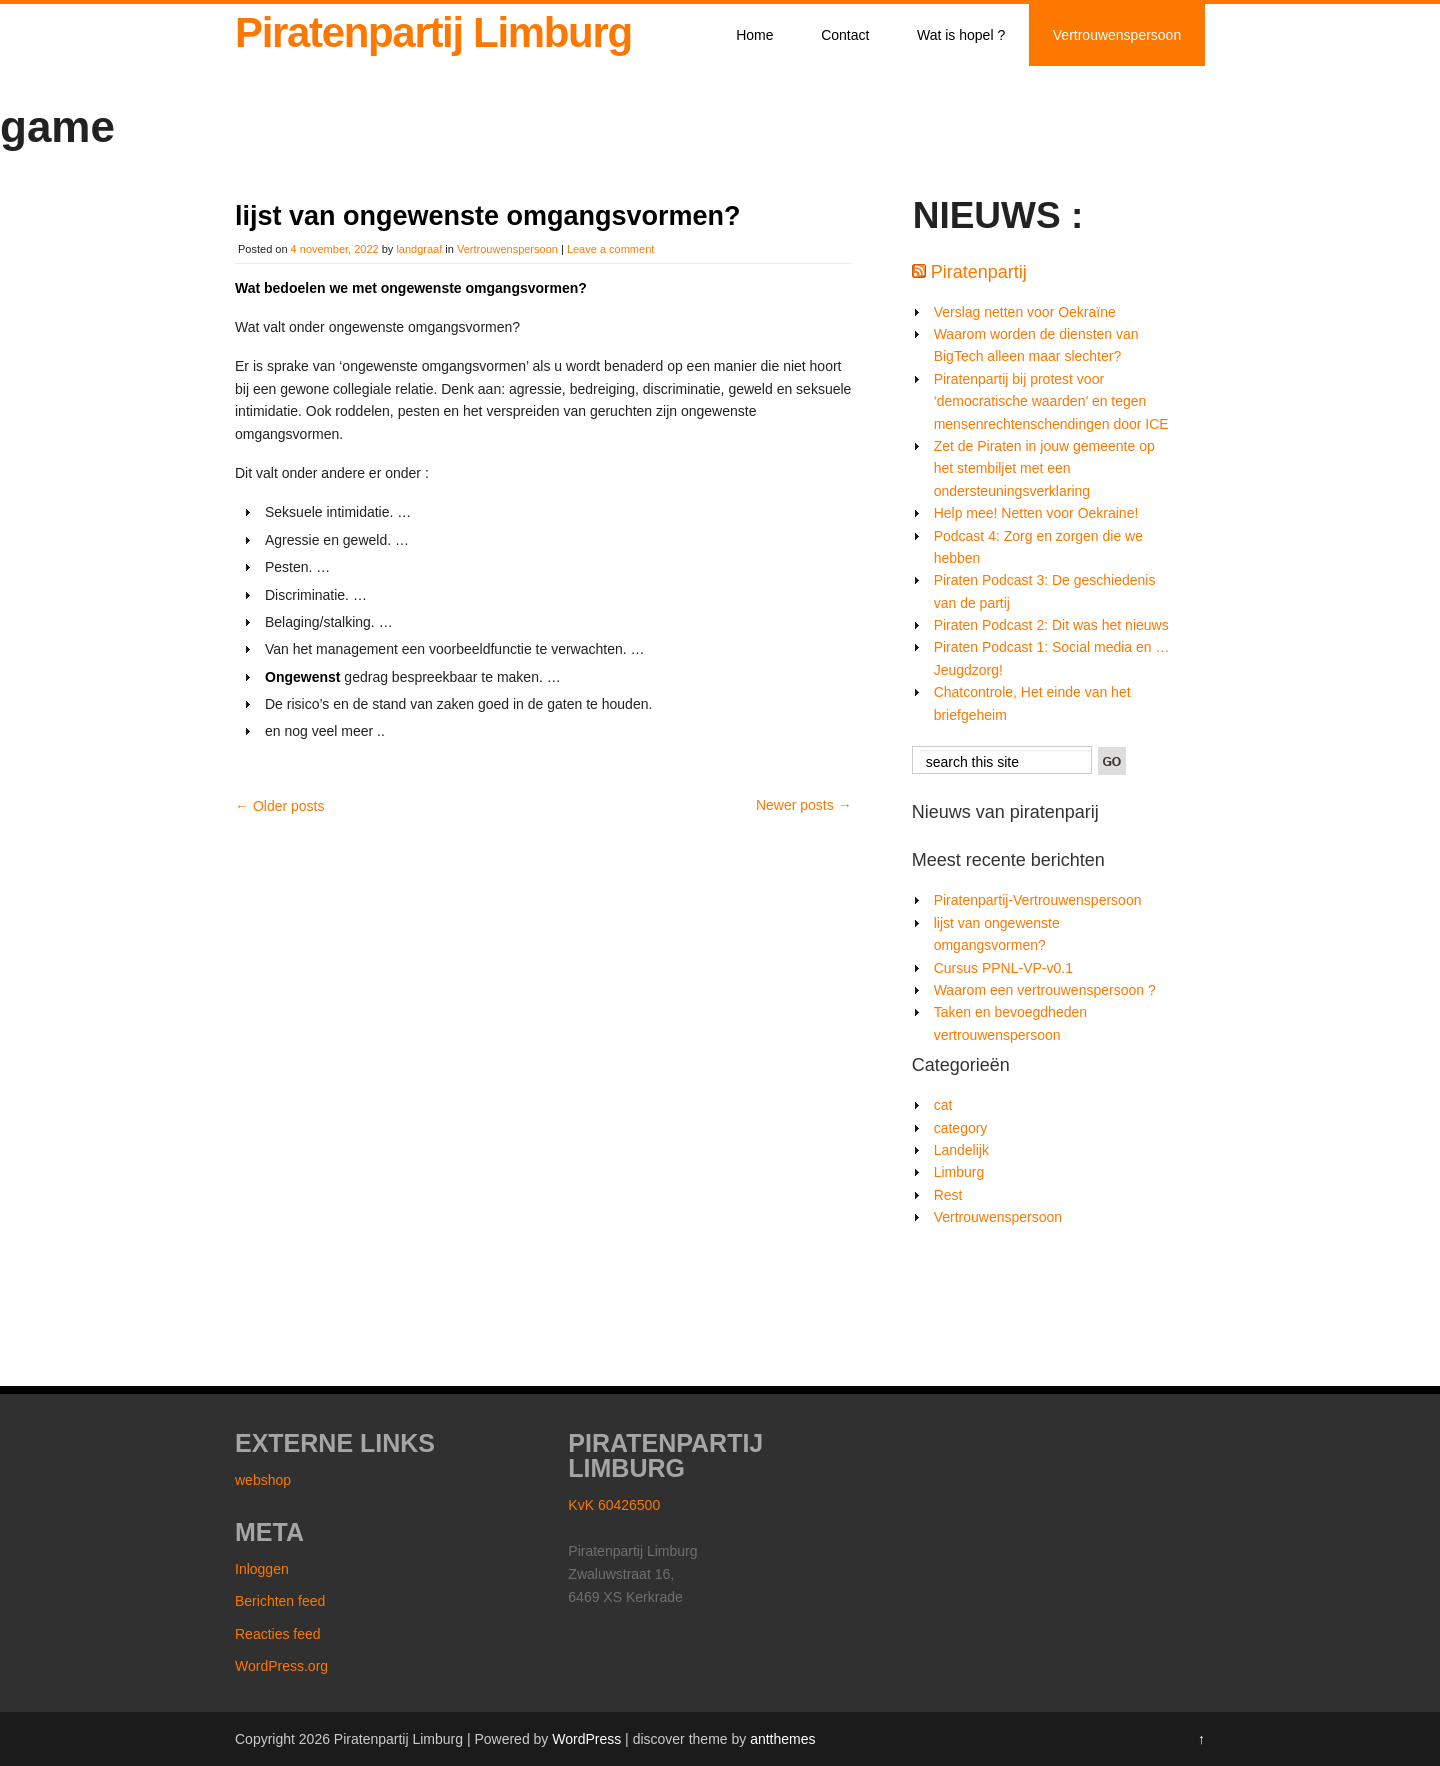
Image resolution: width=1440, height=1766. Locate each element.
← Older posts (279, 806)
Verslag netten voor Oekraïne (1025, 312)
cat (943, 1105)
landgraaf (419, 249)
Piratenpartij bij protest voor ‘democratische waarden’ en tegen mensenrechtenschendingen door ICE (1051, 401)
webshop (263, 1480)
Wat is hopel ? (961, 35)
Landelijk (961, 1150)
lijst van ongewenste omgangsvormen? (488, 216)
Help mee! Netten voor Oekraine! (1036, 513)
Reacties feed (278, 1634)
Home (754, 35)
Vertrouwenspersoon (1117, 35)
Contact (845, 35)
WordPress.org (281, 1666)
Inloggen (262, 1569)
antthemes (782, 1739)
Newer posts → (804, 805)
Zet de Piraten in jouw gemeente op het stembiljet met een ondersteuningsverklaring (1044, 468)
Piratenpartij (979, 272)
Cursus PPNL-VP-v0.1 (1003, 968)
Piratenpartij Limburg (433, 32)
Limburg (959, 1172)
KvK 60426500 (614, 1505)
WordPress (586, 1739)
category (961, 1128)
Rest (948, 1195)
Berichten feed (280, 1601)
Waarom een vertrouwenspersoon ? (1045, 990)
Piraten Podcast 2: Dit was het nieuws (1051, 625)
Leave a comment (610, 249)
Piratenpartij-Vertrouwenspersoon (1038, 900)
